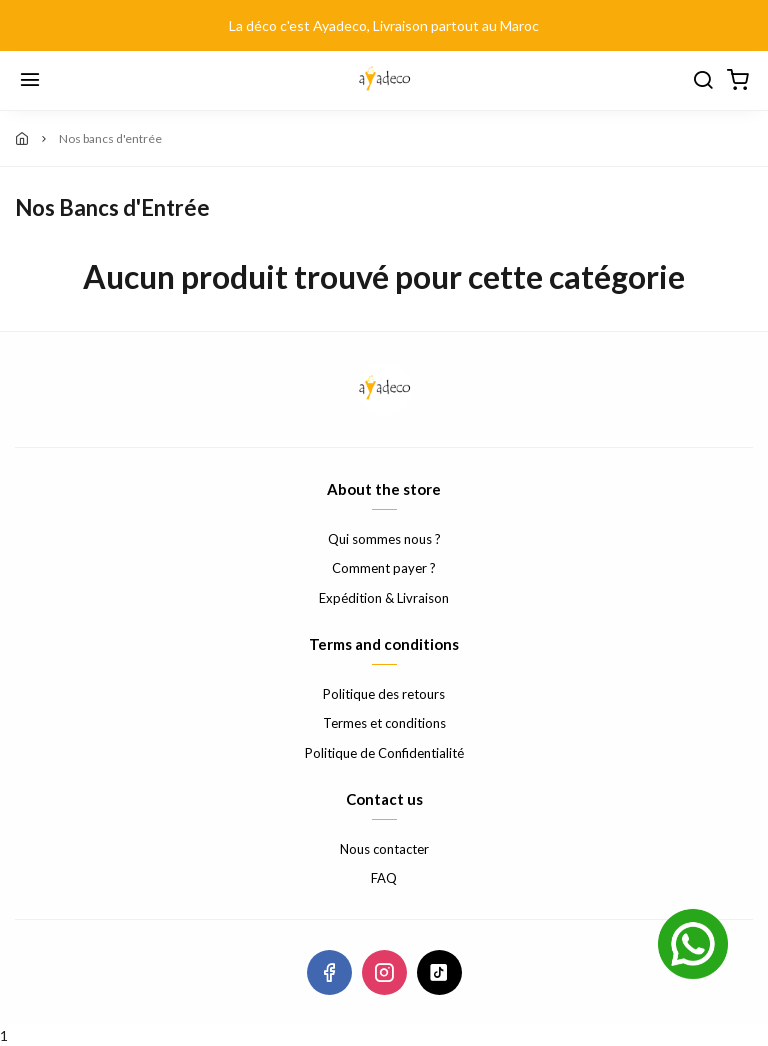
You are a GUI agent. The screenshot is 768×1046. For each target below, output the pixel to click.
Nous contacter (384, 849)
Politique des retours (384, 694)
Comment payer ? (384, 568)
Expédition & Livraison (384, 598)
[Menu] (30, 81)
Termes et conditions (384, 723)
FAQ (384, 878)
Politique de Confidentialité (384, 753)
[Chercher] (703, 81)
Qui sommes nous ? (384, 539)
